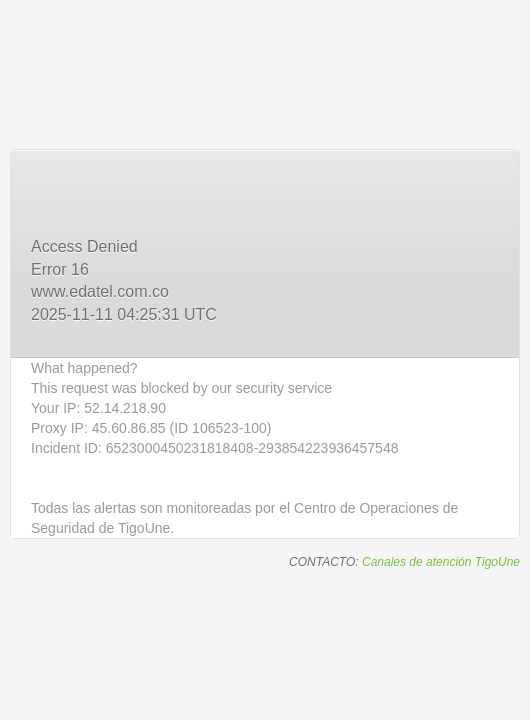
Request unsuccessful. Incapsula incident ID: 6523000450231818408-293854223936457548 (265, 360)
